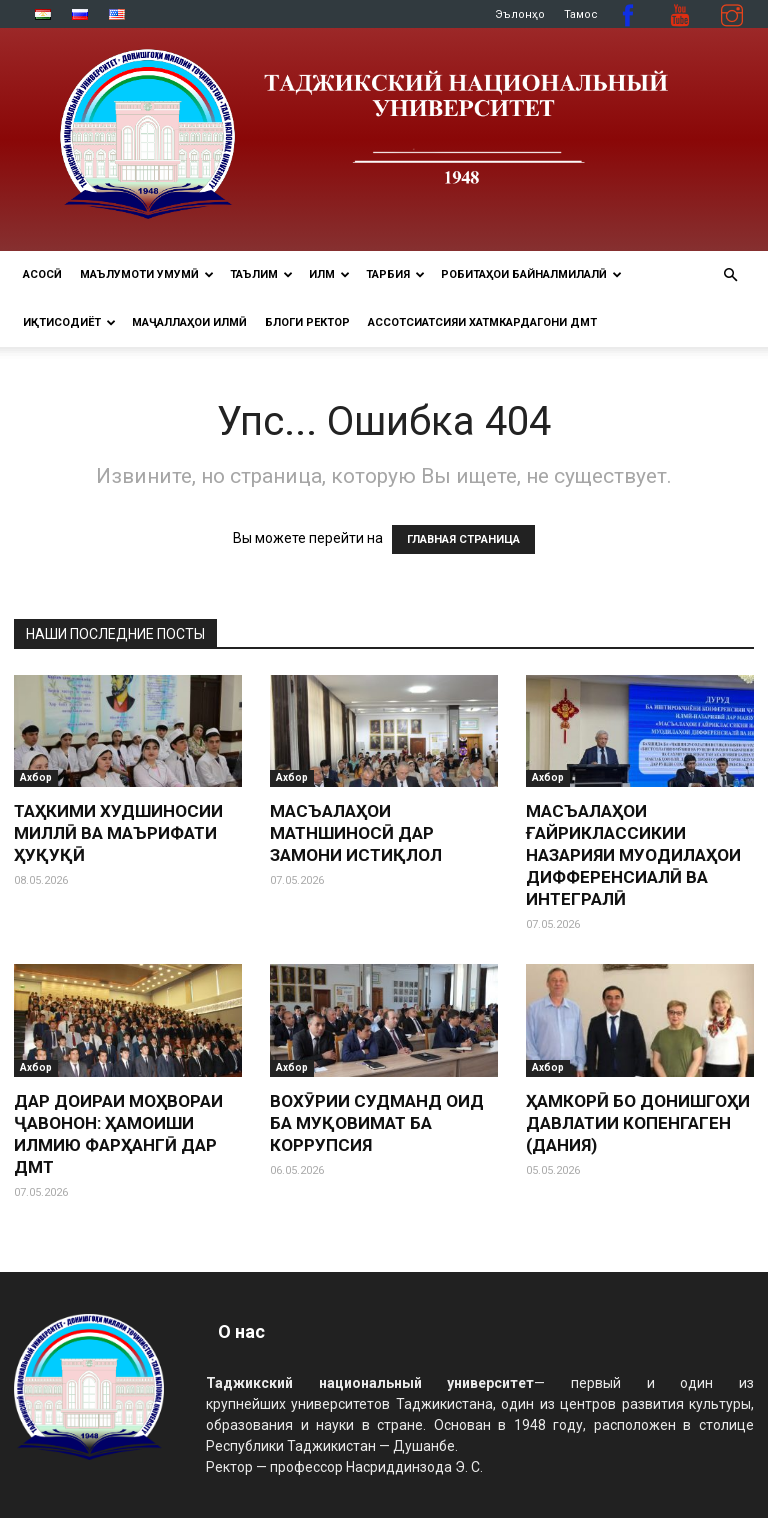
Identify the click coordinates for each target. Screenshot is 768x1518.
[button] (730, 275)
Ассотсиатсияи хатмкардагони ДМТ (482, 322)
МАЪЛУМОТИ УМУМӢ (147, 274)
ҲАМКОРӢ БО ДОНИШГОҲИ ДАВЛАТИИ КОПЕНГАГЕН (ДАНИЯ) (638, 1123)
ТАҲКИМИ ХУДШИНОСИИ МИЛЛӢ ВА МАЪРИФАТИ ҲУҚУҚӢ (118, 833)
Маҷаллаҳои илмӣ (189, 322)
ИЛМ (329, 274)
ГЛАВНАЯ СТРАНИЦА (463, 539)
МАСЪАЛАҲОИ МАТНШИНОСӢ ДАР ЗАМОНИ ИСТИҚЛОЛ (356, 833)
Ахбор (36, 777)
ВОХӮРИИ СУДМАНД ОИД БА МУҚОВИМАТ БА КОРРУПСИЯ (377, 1123)
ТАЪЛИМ (261, 274)
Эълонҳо (520, 14)
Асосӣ (42, 274)
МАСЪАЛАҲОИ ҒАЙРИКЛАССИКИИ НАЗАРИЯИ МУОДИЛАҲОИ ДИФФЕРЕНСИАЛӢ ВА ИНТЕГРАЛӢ (633, 855)
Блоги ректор (307, 322)
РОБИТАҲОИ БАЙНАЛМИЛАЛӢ (531, 274)
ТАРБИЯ (395, 274)
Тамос (581, 14)
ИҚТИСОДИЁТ (69, 322)
